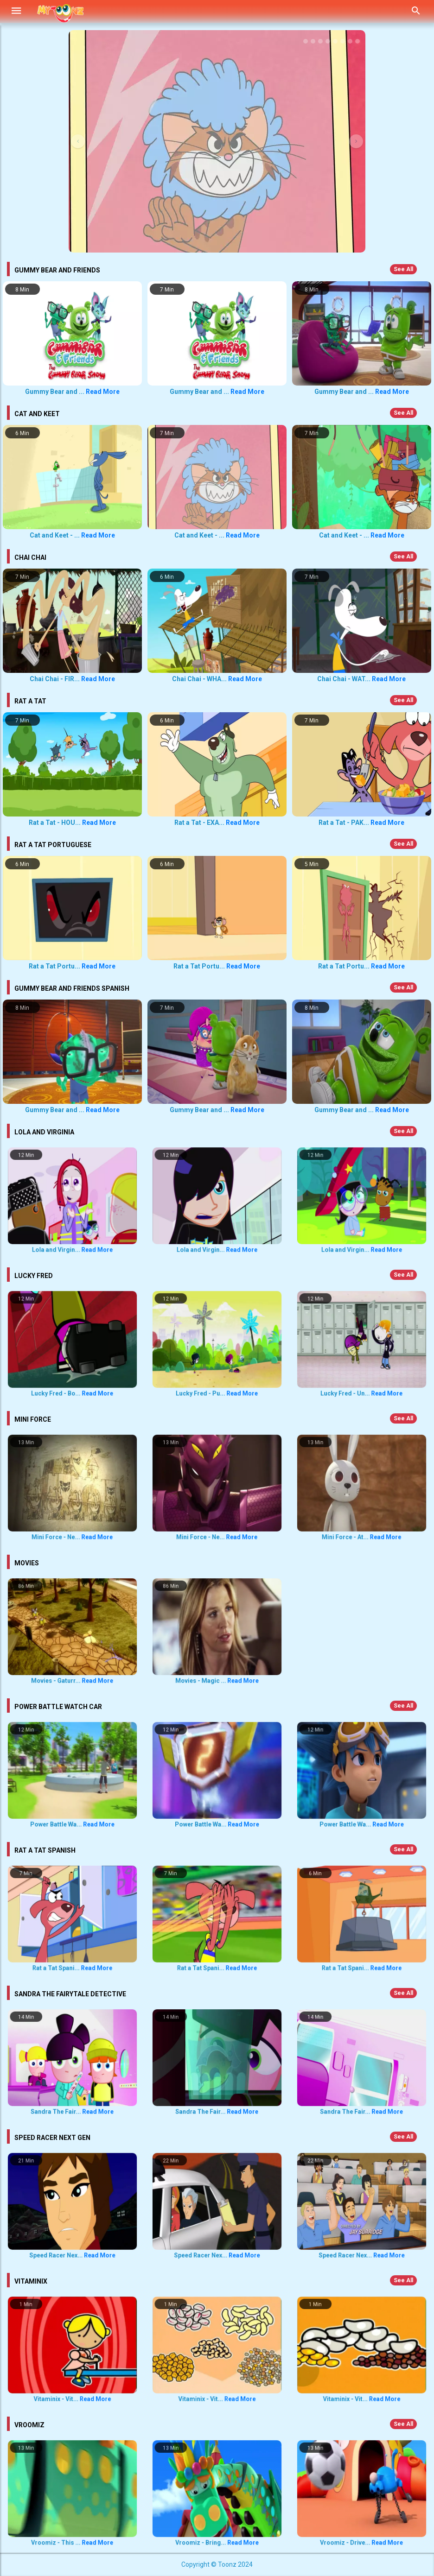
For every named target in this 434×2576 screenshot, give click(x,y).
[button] (78, 141)
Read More (102, 391)
